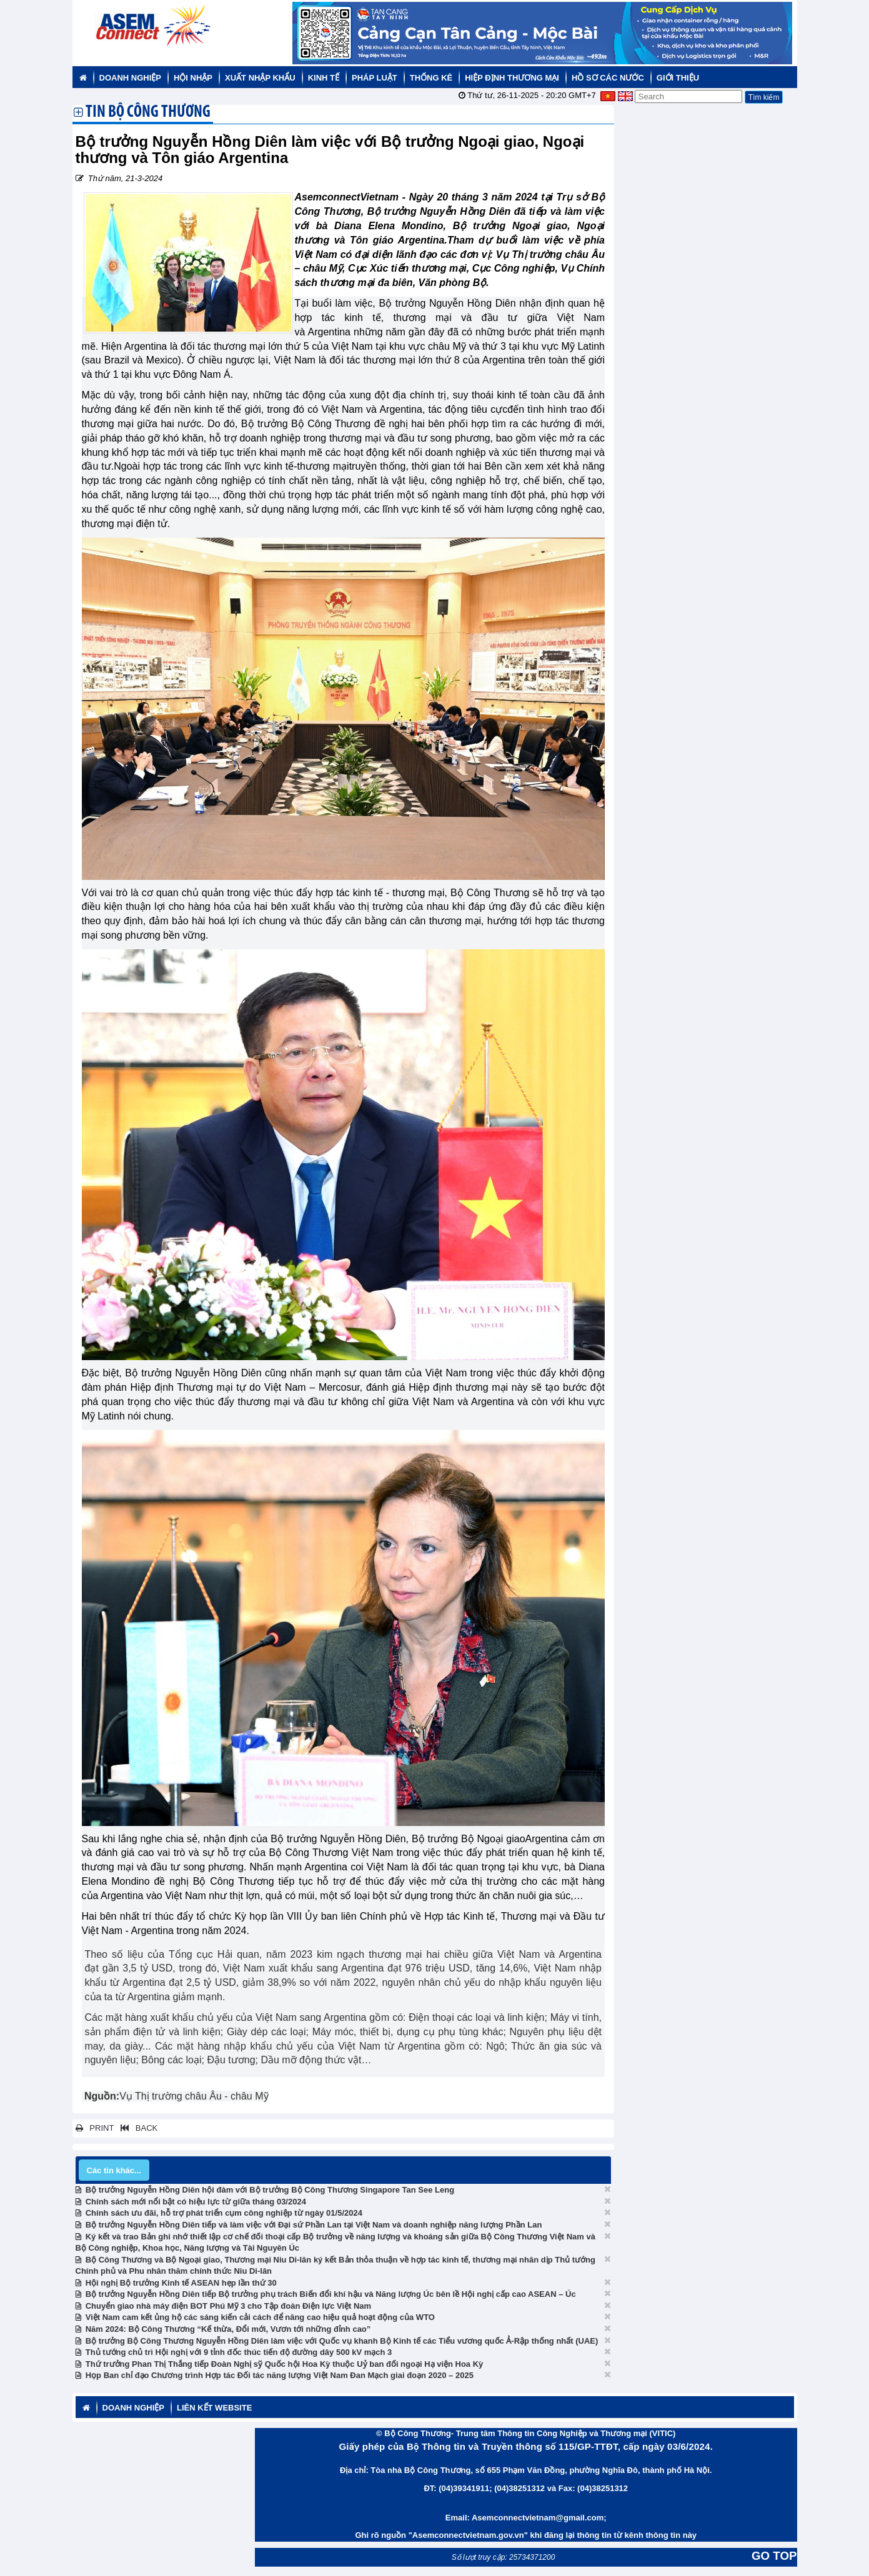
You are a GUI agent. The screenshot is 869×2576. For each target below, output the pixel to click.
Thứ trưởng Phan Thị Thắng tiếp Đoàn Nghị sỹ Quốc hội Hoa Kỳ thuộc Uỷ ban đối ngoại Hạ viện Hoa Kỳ (285, 2364)
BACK (136, 2128)
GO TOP (774, 2555)
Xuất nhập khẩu (260, 77)
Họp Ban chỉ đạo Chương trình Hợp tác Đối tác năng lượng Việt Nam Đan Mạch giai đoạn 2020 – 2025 (280, 2375)
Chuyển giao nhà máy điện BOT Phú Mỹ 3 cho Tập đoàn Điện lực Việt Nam (228, 2306)
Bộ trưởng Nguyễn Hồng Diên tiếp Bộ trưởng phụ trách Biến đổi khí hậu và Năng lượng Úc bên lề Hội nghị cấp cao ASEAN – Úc (331, 2294)
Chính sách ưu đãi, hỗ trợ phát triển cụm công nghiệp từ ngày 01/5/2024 (224, 2213)
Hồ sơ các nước (608, 77)
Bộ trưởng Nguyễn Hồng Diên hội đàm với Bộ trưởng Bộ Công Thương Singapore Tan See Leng (270, 2189)
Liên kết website (214, 2407)
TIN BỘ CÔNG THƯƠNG (148, 113)
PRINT (95, 2128)
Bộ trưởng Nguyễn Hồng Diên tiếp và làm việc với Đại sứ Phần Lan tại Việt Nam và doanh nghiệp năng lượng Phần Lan (314, 2224)
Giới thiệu (678, 77)
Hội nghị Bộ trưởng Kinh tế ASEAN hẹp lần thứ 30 (181, 2282)
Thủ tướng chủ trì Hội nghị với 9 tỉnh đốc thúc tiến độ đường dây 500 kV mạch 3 (239, 2352)
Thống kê (431, 77)
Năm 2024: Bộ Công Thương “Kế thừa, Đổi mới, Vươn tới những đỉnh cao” (228, 2329)
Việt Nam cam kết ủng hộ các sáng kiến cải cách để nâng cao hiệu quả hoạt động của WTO (260, 2317)
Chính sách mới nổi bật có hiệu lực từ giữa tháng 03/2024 (196, 2201)
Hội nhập (193, 77)
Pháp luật (374, 77)
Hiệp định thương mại (512, 77)
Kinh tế (323, 77)
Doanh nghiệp (130, 77)
